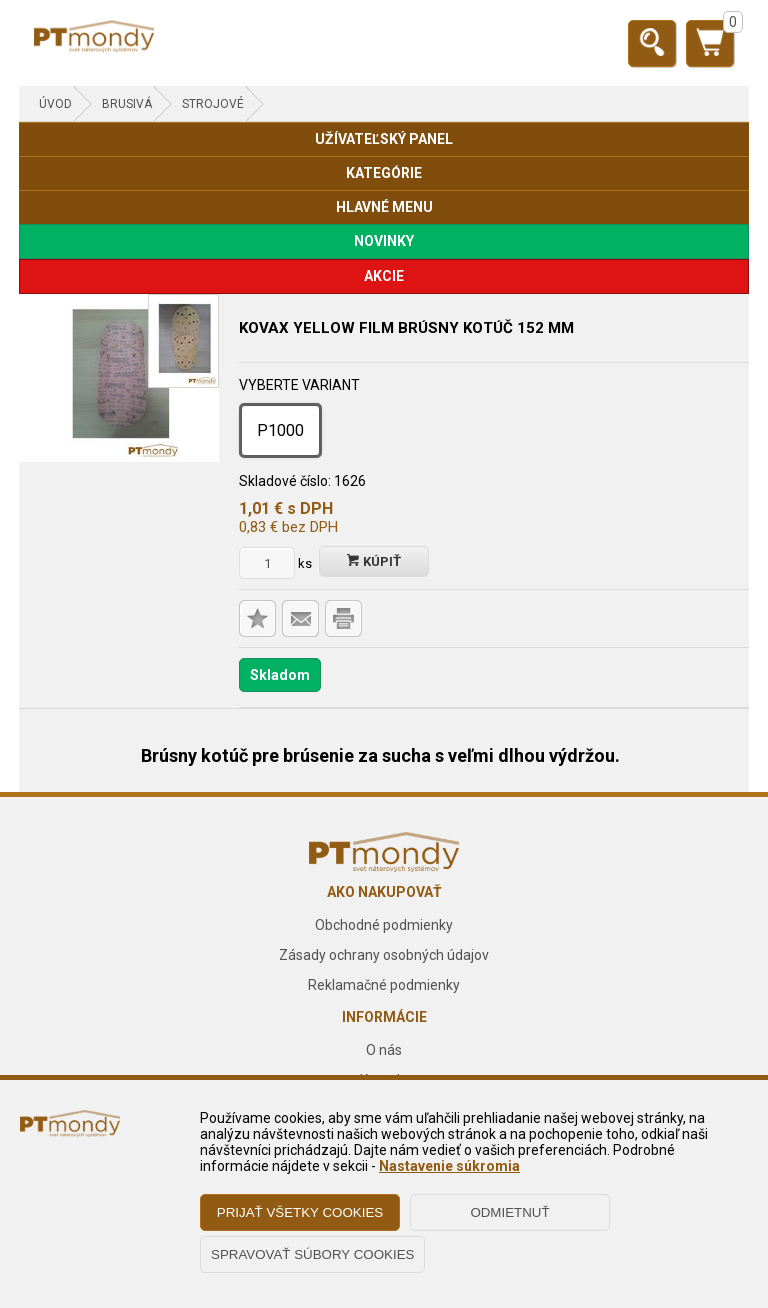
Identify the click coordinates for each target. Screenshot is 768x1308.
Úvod (55, 104)
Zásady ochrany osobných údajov (384, 955)
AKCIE (384, 276)
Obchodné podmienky (384, 925)
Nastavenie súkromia (449, 1166)
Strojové (213, 104)
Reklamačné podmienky (384, 985)
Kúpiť (374, 561)
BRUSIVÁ (127, 104)
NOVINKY (384, 241)
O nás (384, 1050)
